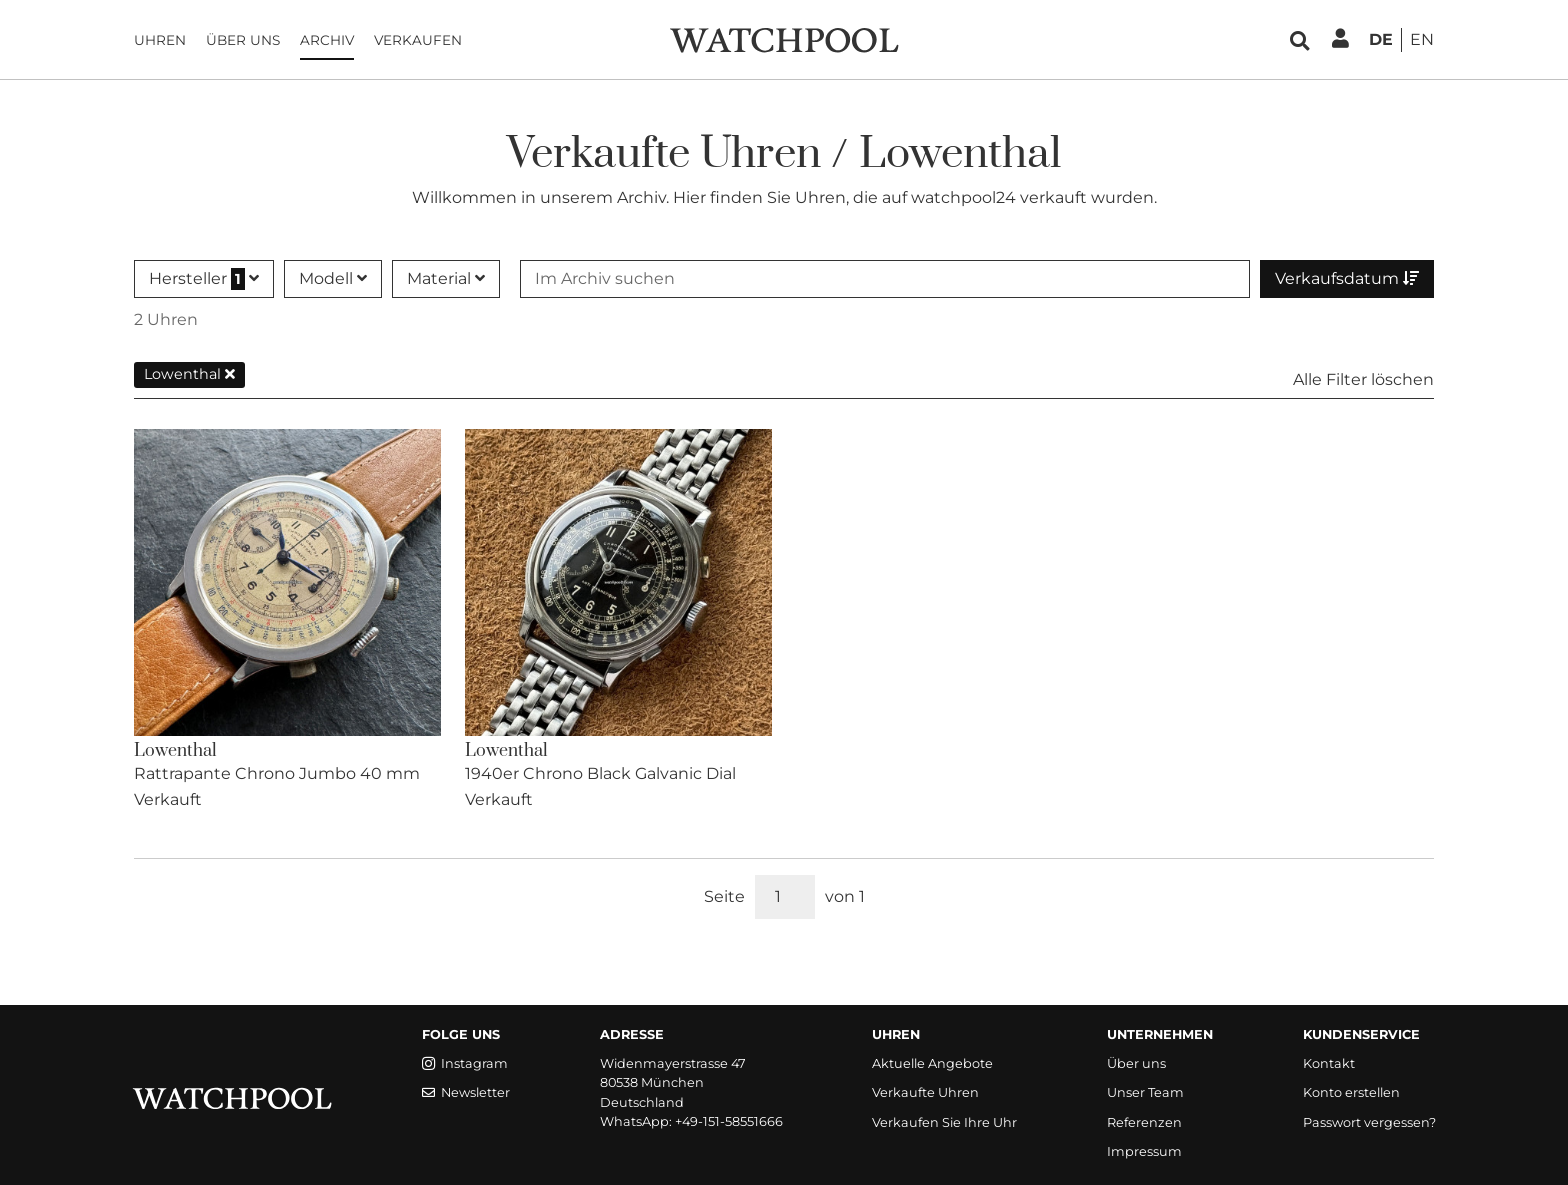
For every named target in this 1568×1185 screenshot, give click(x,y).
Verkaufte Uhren (925, 1092)
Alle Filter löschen (1363, 379)
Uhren (160, 40)
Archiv (327, 40)
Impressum (1144, 1151)
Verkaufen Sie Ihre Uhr (944, 1122)
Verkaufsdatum (1347, 278)
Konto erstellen (1351, 1092)
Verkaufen (418, 40)
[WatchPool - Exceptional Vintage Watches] (784, 38)
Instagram (465, 1063)
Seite (724, 896)
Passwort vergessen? (1369, 1122)
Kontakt (1329, 1063)
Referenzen (1144, 1122)
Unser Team (1145, 1092)
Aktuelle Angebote (932, 1063)
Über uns (243, 40)
